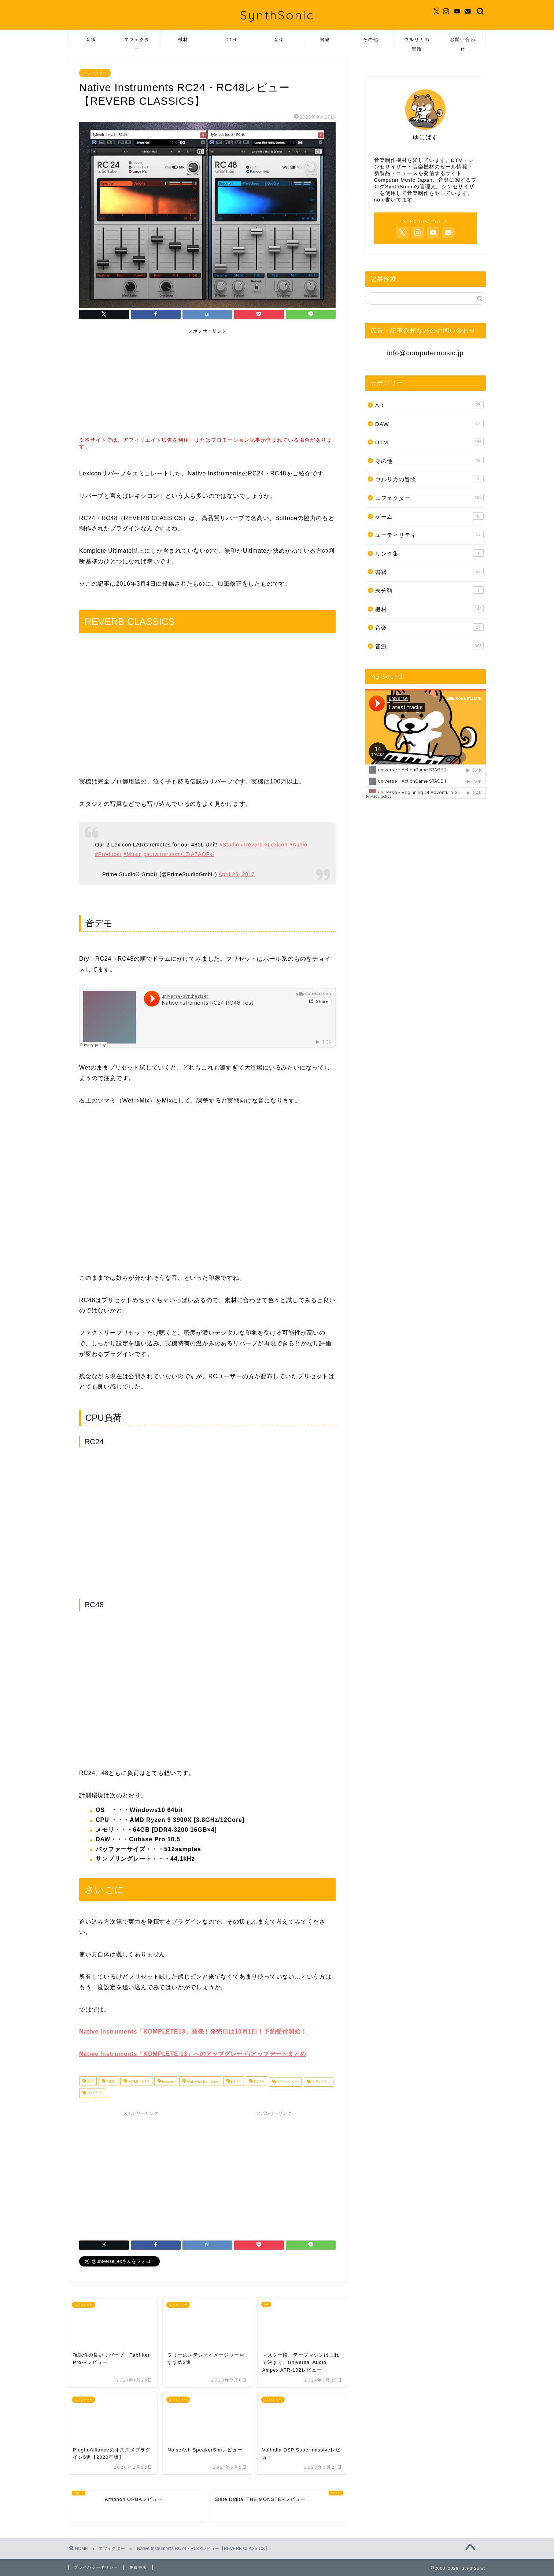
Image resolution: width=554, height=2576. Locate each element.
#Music (132, 854)
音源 (91, 39)
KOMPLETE (138, 2082)
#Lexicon (276, 845)
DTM (231, 39)
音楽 (279, 39)
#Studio (229, 845)
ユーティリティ (429, 534)
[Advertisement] (137, 384)
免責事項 (138, 2567)
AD (429, 404)
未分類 (429, 590)
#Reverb (252, 845)
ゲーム (429, 516)
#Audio (298, 845)
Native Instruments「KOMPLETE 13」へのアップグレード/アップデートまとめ (192, 2054)
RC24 (235, 2082)
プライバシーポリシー (96, 2567)
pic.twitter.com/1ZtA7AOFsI (178, 854)
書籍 (325, 39)
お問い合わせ (463, 42)
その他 (370, 39)
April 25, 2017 (236, 874)
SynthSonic (277, 14)
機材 (183, 39)
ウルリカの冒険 (417, 42)
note (379, 200)
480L (110, 2082)
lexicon (167, 2082)
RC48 (258, 2082)
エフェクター (137, 42)
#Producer (108, 854)
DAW (429, 423)
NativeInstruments (202, 2082)
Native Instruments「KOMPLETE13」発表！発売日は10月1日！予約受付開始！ (193, 2031)
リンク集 (429, 553)
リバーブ (94, 2093)
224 (89, 2082)
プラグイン (320, 2082)
